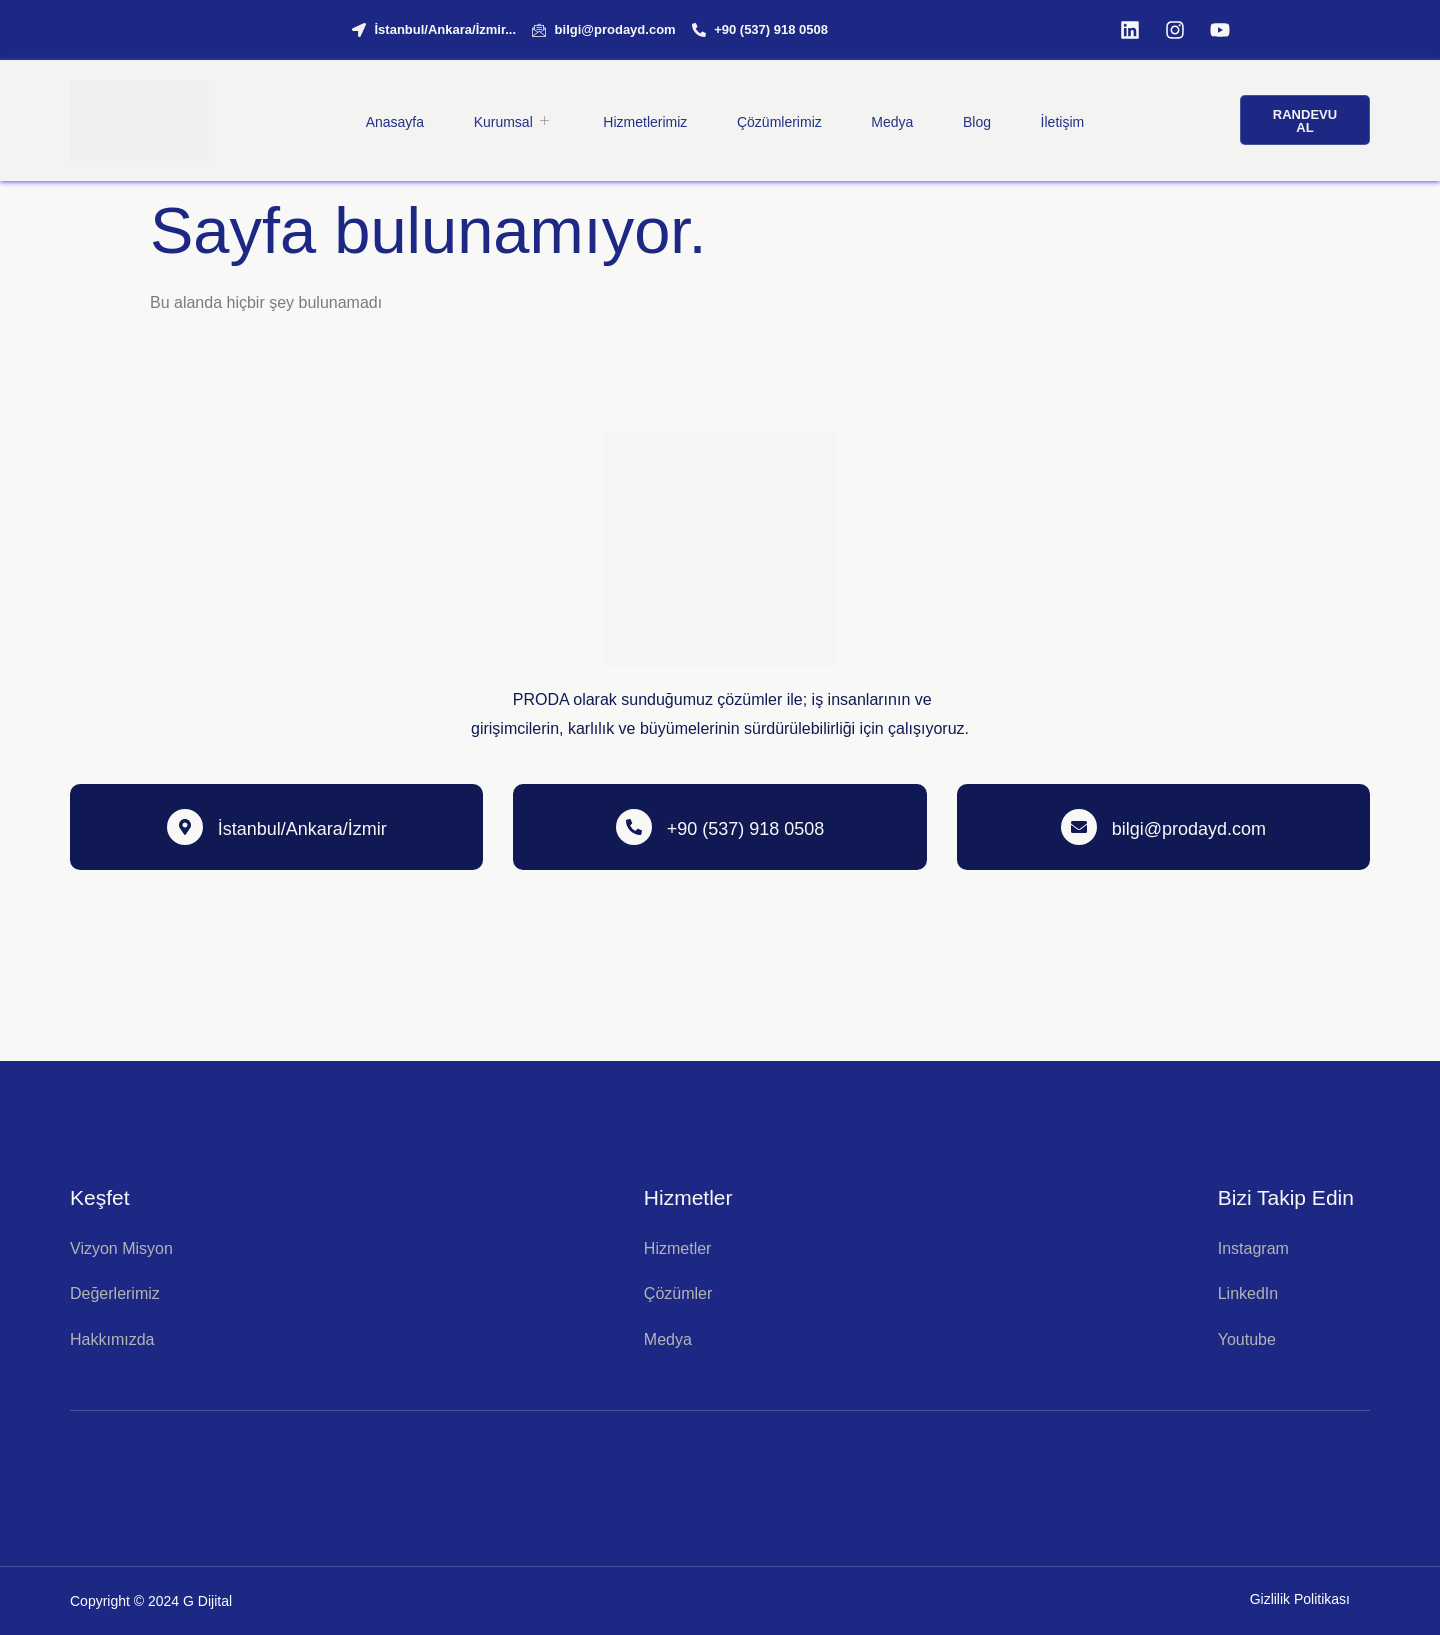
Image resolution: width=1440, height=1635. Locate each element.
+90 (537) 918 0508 (746, 829)
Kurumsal (512, 121)
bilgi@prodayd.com (1189, 829)
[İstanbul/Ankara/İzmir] (185, 827)
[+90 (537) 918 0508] (634, 827)
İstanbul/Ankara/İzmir (302, 829)
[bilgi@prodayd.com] (1079, 827)
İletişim (1063, 121)
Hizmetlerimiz (644, 121)
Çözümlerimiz (778, 121)
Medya (892, 121)
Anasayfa (393, 121)
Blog (977, 121)
